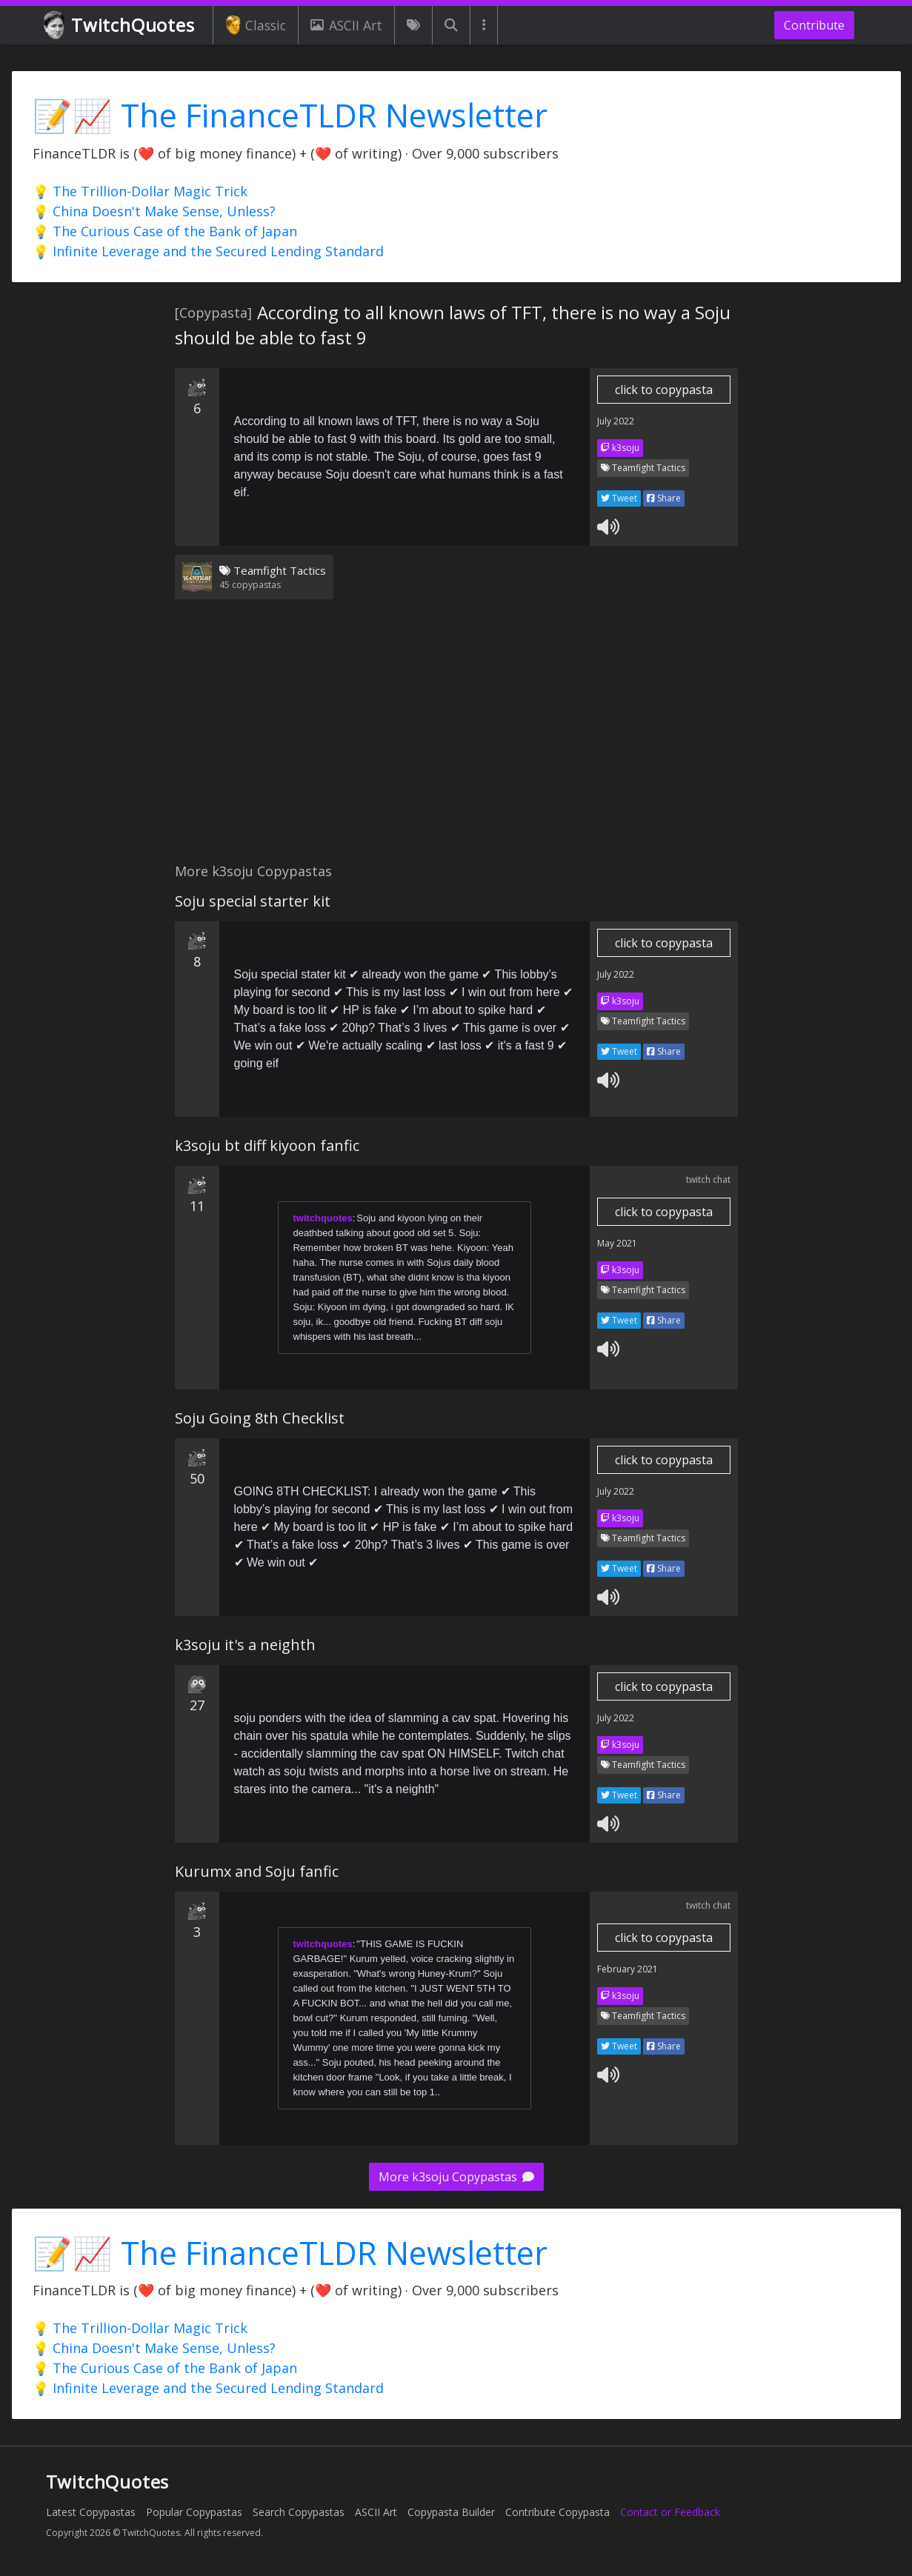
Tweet (619, 498)
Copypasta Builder (451, 2512)
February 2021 (627, 1969)
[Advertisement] (456, 740)
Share (664, 498)
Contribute (814, 25)
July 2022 (615, 421)
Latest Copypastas (91, 2512)
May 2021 (617, 1243)
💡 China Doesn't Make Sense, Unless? (154, 211)
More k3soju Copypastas (456, 2177)
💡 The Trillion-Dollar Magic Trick (140, 191)
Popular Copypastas (194, 2512)
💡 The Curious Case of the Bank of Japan (165, 231)
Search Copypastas (299, 2512)
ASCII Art (346, 25)
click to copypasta (664, 389)
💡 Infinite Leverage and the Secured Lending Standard (208, 251)
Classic (256, 25)
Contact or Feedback (670, 2512)
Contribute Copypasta (557, 2512)
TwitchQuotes (120, 25)
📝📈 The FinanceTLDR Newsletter (290, 115)
